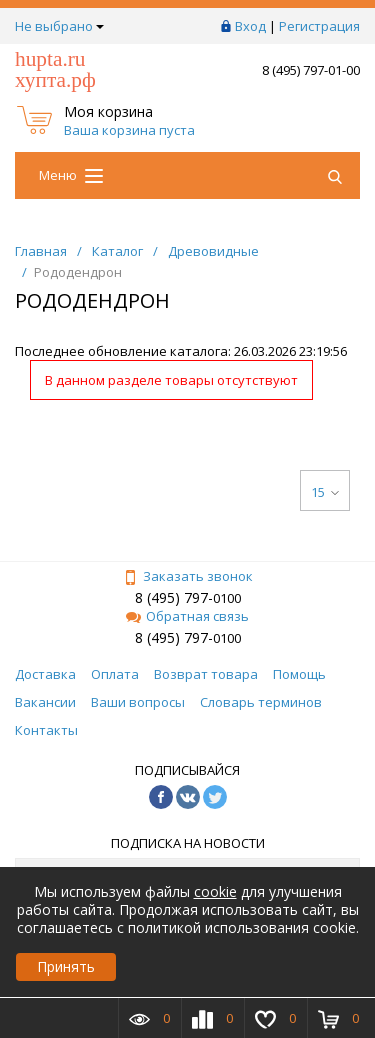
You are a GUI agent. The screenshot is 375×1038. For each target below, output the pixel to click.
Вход (250, 26)
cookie (215, 891)
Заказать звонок (188, 576)
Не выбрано (59, 26)
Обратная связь (187, 616)
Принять (66, 966)
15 (325, 492)
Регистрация (319, 26)
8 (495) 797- (174, 597)
